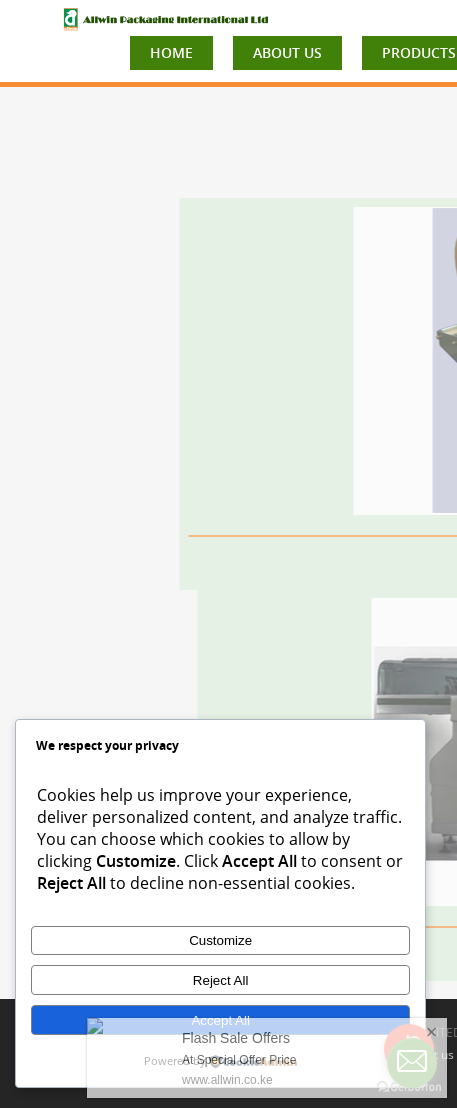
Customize (220, 940)
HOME (171, 52)
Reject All (221, 980)
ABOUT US (287, 52)
